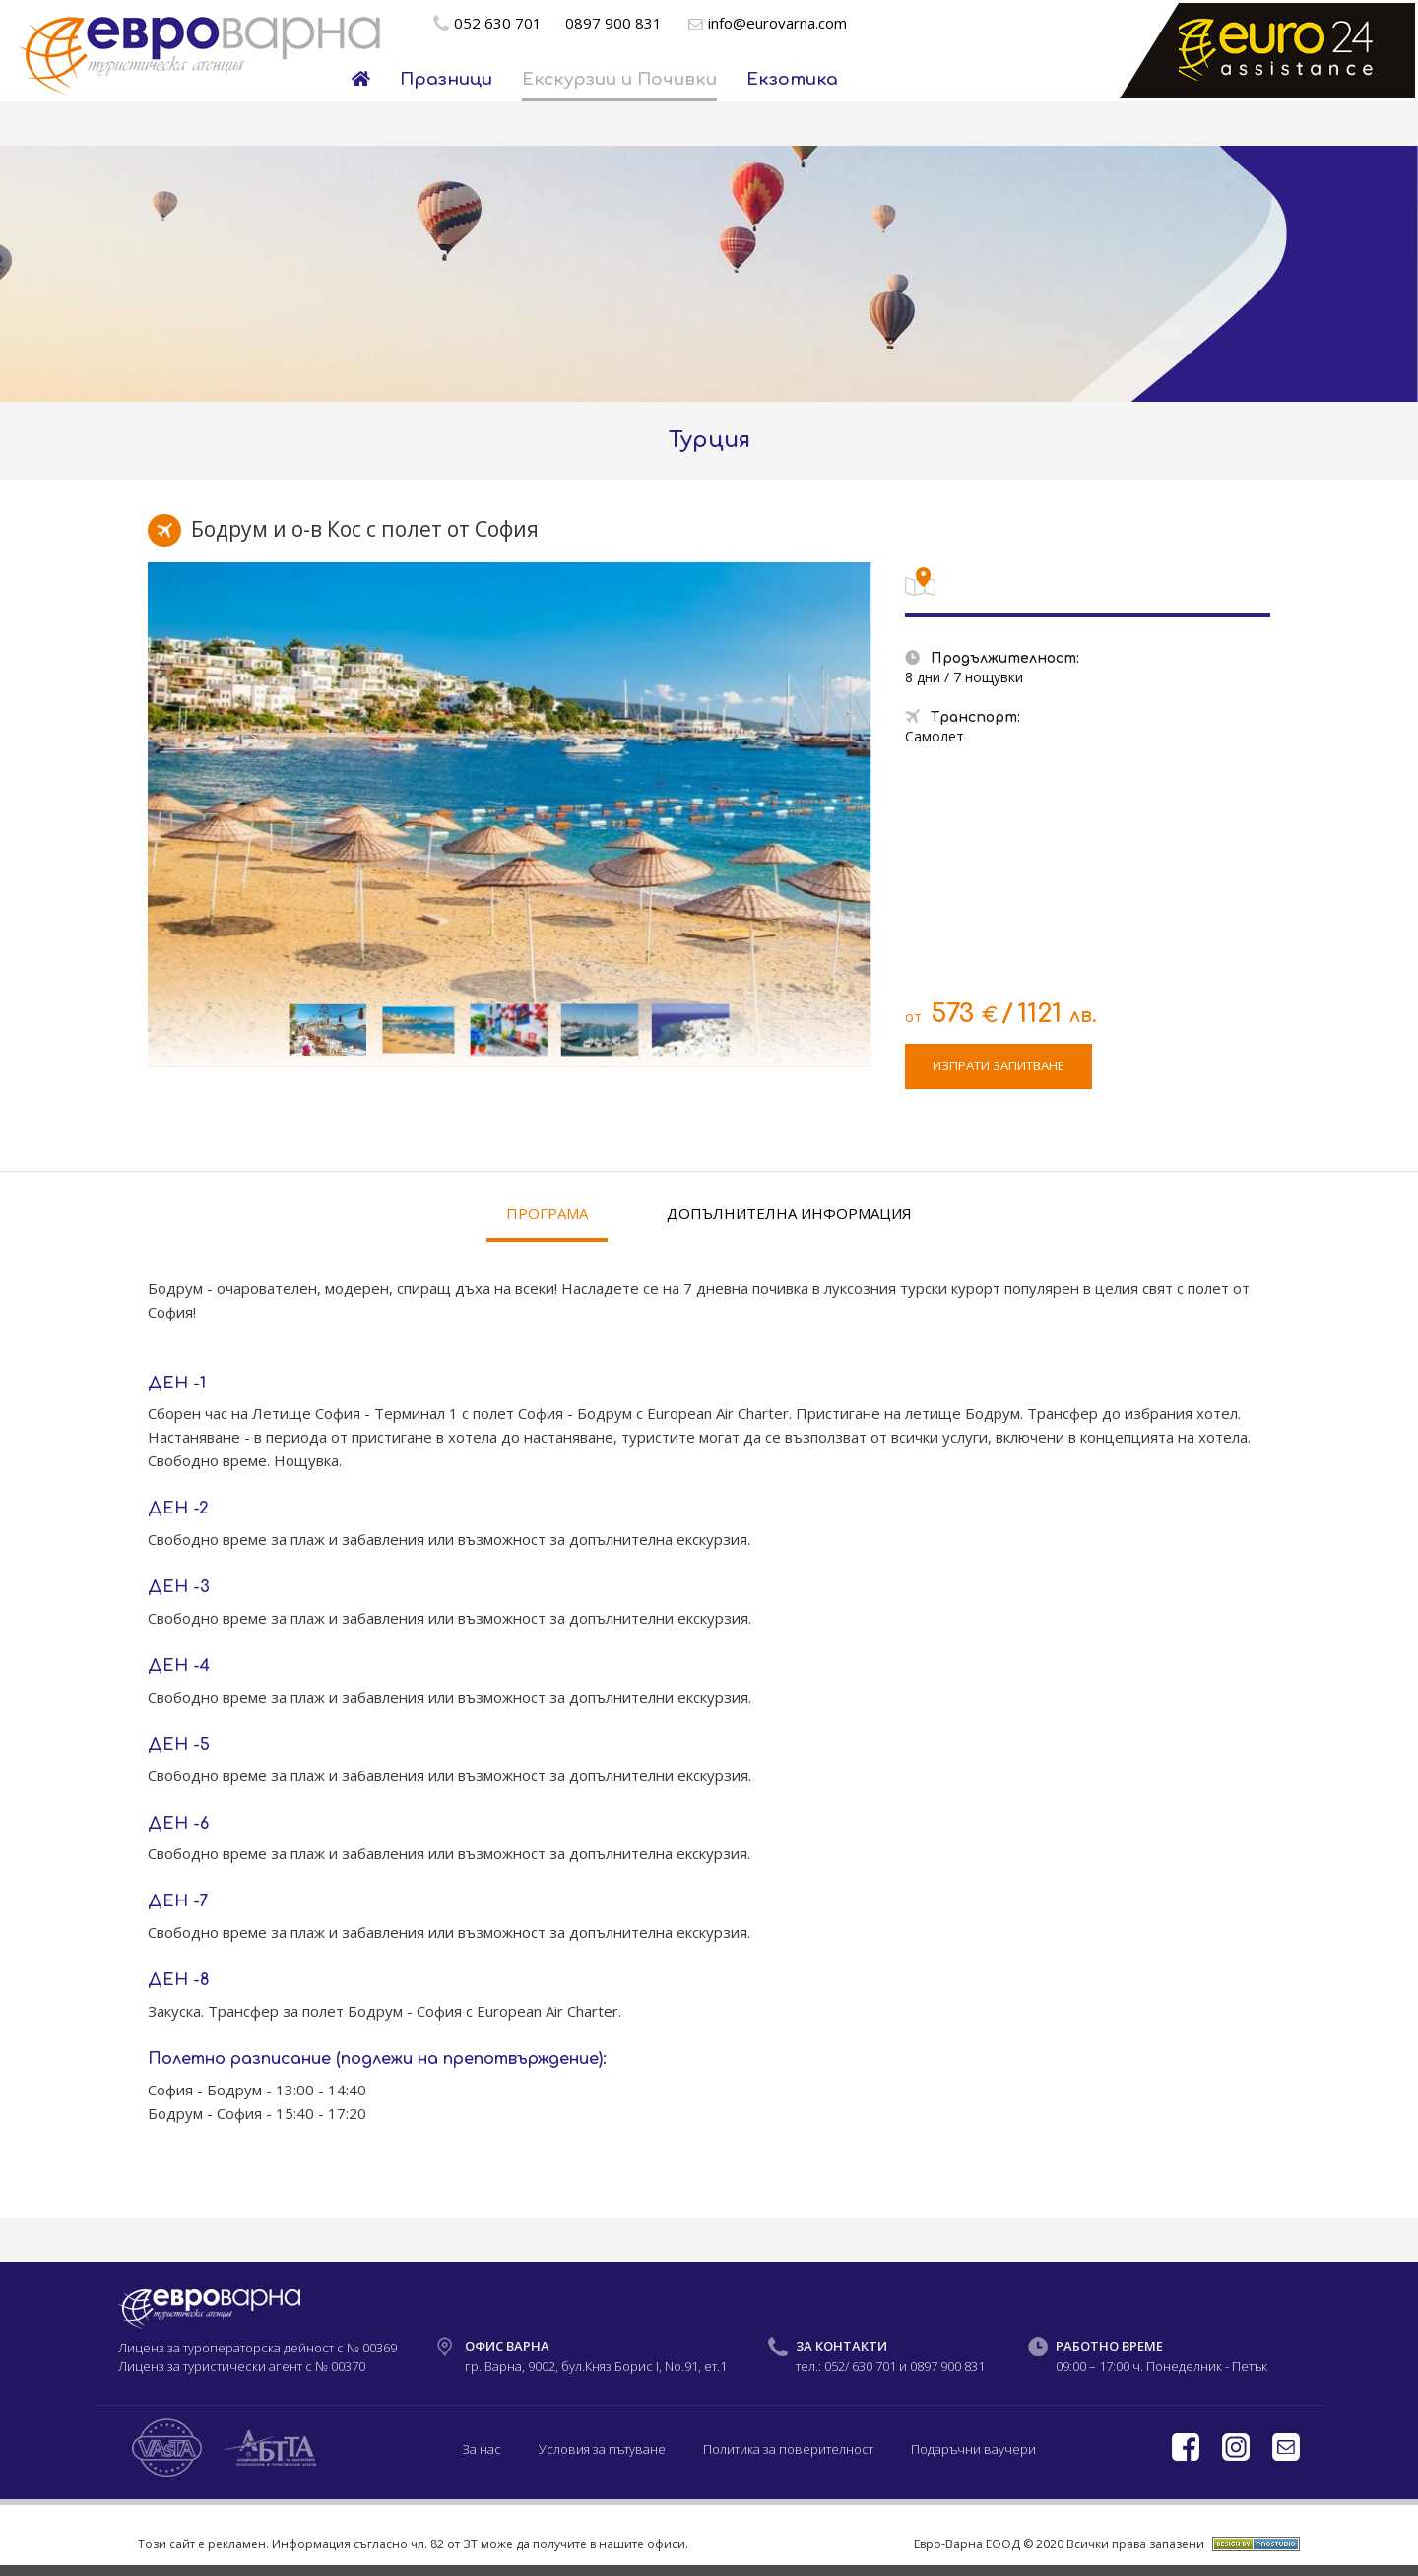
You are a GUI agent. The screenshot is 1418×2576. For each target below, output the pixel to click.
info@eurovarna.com (777, 22)
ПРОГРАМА (547, 1213)
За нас (481, 2449)
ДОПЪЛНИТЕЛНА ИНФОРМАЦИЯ (789, 1213)
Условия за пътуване (602, 2449)
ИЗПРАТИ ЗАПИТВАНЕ (998, 1065)
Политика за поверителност (788, 2449)
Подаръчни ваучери (973, 2449)
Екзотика (792, 79)
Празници (446, 79)
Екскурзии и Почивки (619, 79)
